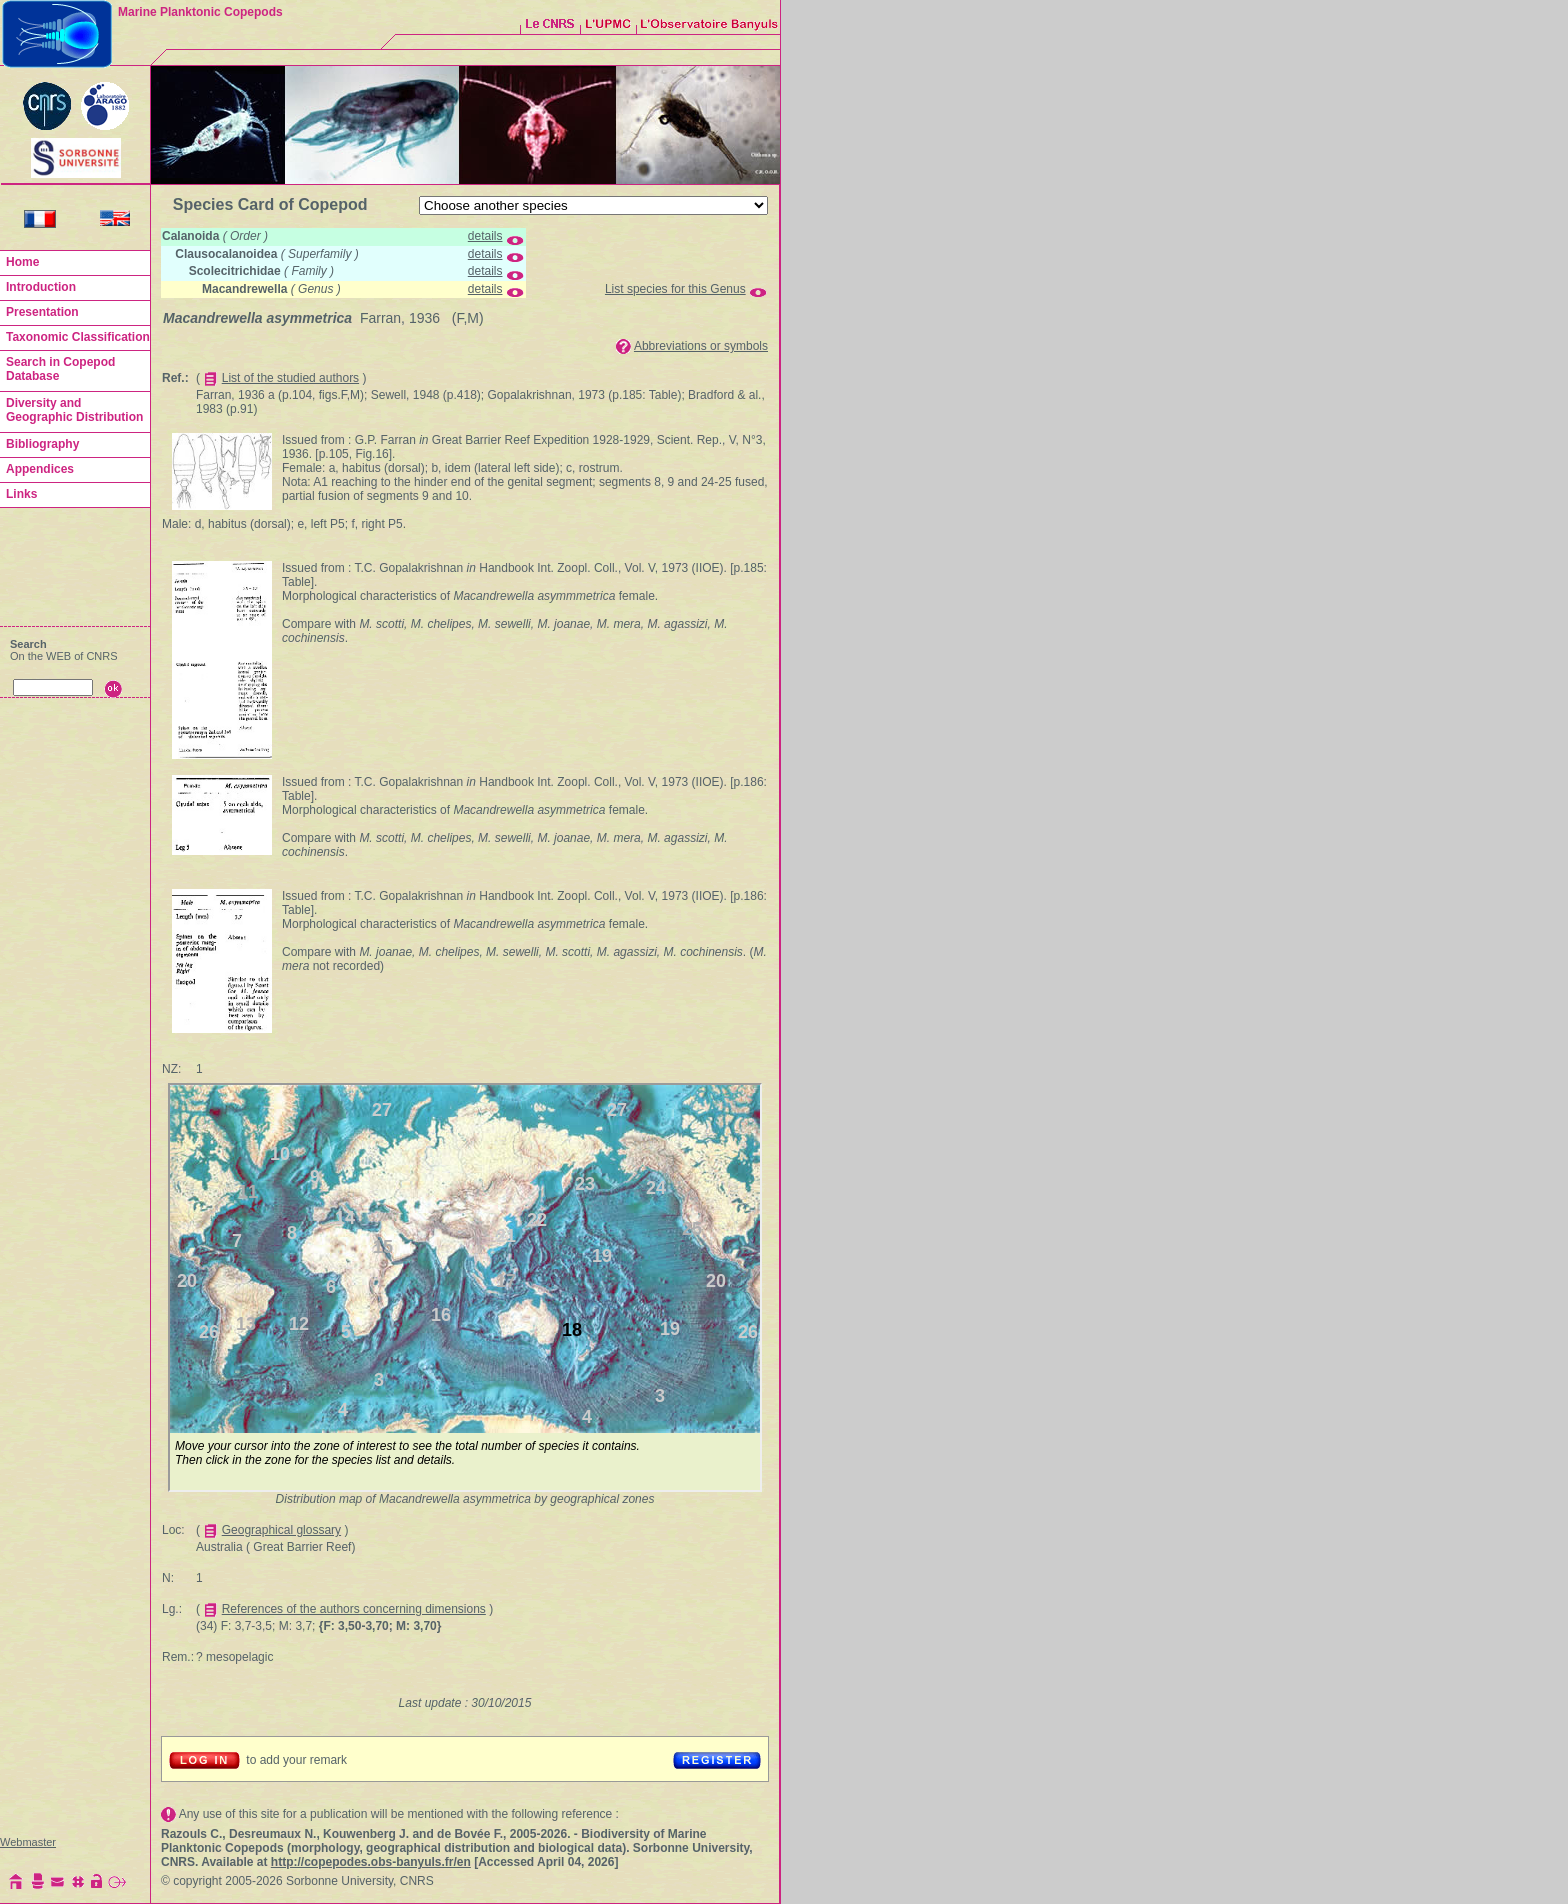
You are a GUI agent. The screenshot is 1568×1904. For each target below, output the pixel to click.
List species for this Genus (675, 289)
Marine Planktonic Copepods (200, 12)
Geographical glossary (281, 1530)
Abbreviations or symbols (701, 346)
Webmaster (28, 1842)
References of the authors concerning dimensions (354, 1609)
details (485, 236)
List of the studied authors (290, 378)
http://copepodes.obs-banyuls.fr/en (371, 1862)
